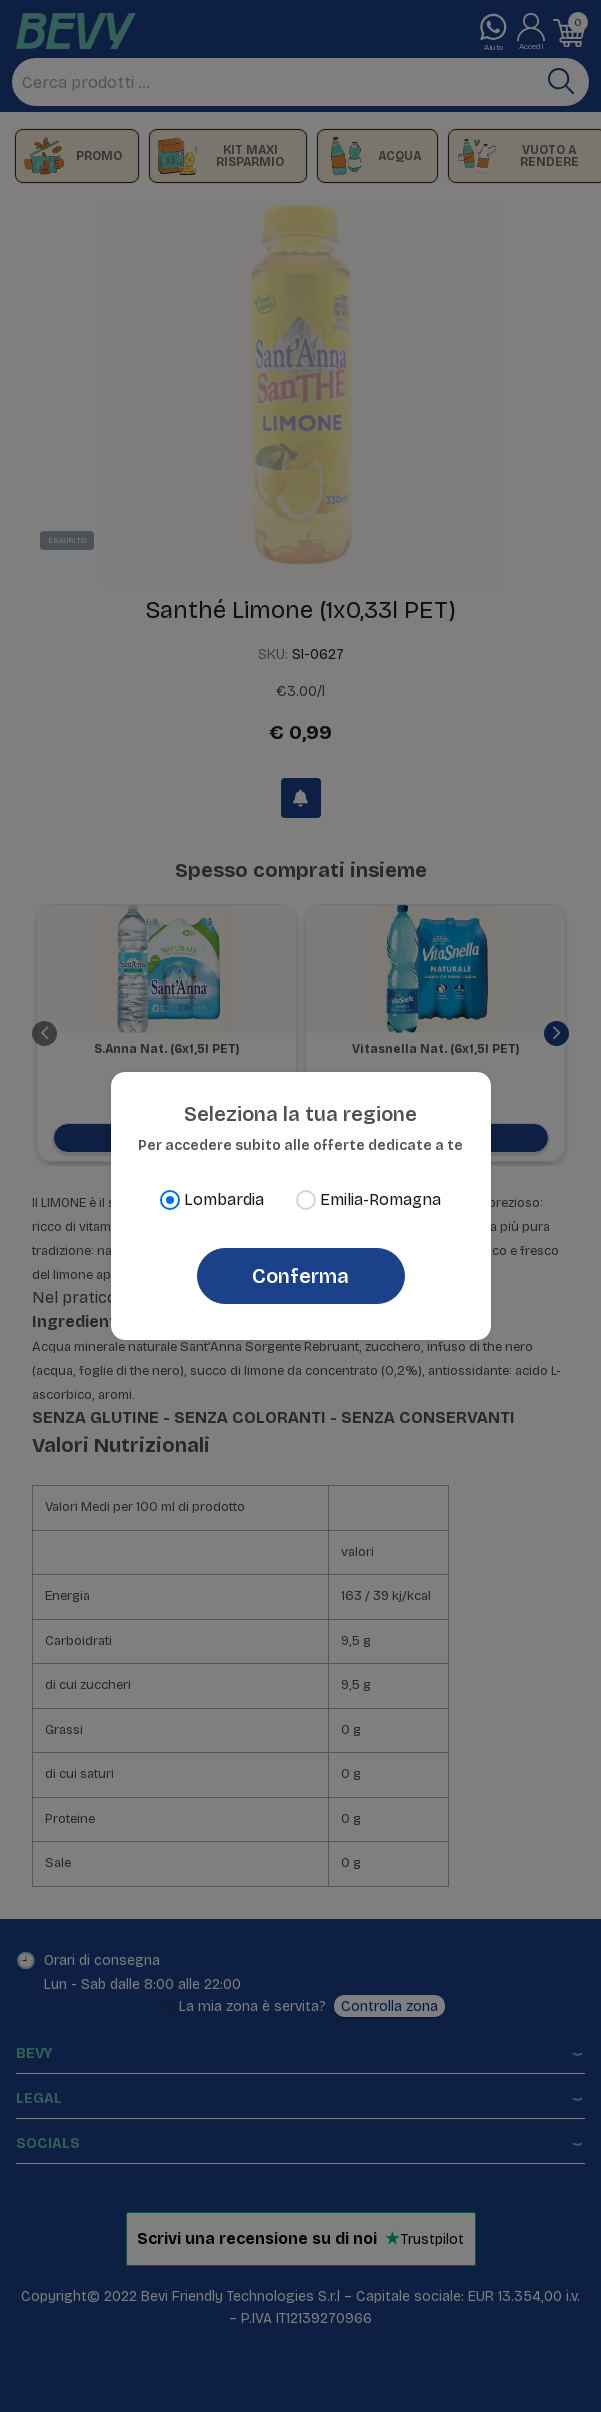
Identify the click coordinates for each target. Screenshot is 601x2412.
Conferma (300, 1276)
